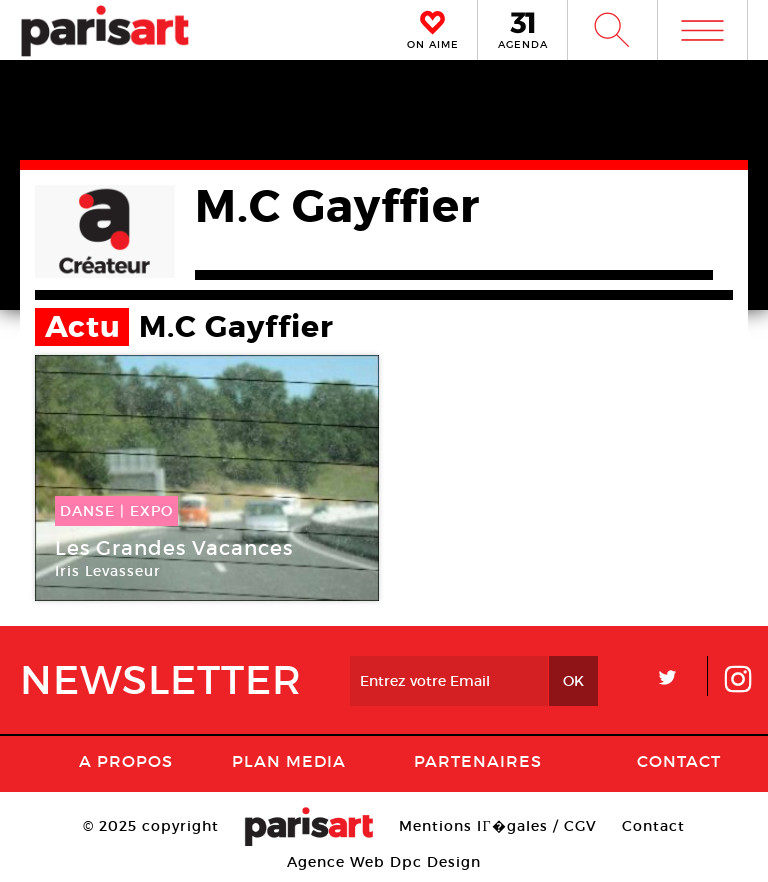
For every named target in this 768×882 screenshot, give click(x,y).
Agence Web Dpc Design (384, 862)
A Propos (126, 761)
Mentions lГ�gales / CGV (497, 826)
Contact (679, 761)
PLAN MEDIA (289, 761)
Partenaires (478, 761)
